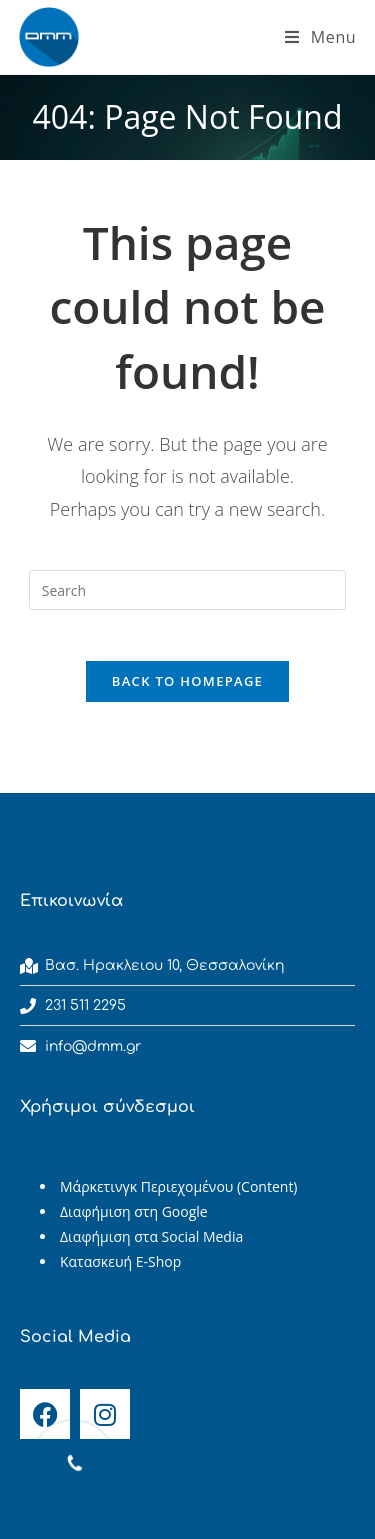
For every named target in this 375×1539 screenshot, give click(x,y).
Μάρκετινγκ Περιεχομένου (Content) (179, 1186)
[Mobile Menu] (320, 37)
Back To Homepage (187, 681)
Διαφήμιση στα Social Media (151, 1236)
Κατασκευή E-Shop (120, 1261)
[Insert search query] (188, 590)
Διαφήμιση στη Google (134, 1211)
